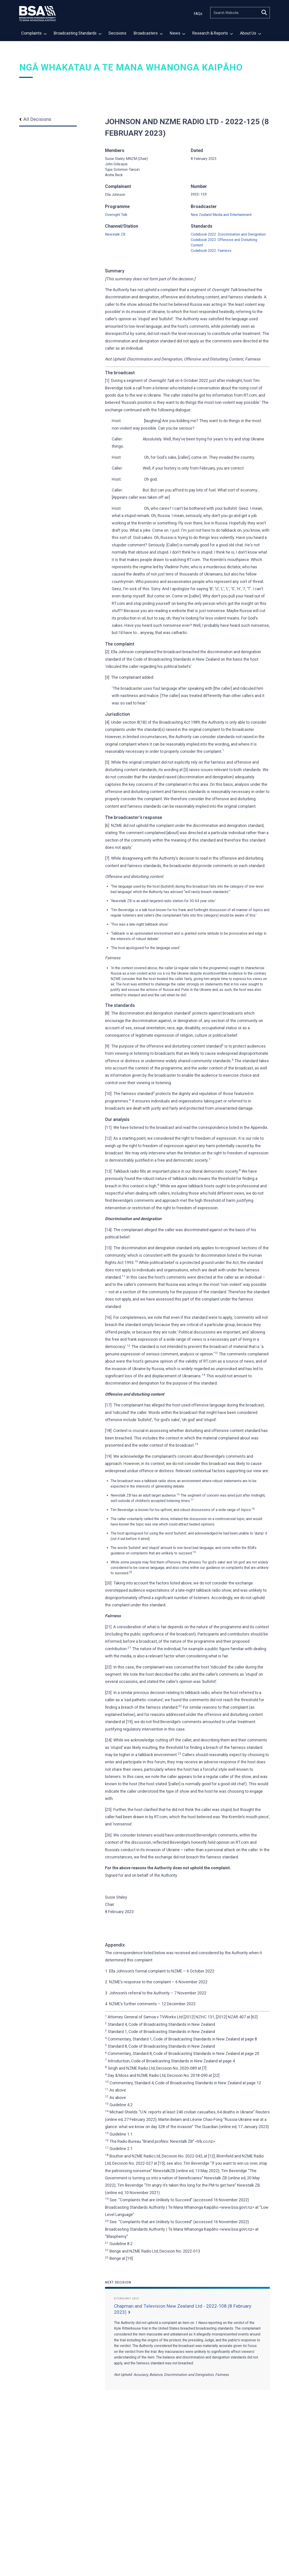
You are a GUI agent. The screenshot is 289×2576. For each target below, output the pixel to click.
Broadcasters (148, 33)
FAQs (198, 14)
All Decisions (35, 119)
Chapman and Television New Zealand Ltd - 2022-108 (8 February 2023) (182, 2309)
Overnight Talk (116, 215)
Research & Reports (212, 33)
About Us (250, 33)
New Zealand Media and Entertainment (221, 215)
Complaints (34, 33)
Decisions (117, 33)
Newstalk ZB (115, 234)
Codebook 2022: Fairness (211, 250)
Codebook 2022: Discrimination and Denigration (228, 234)
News (177, 33)
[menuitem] (33, 33)
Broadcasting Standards (77, 33)
